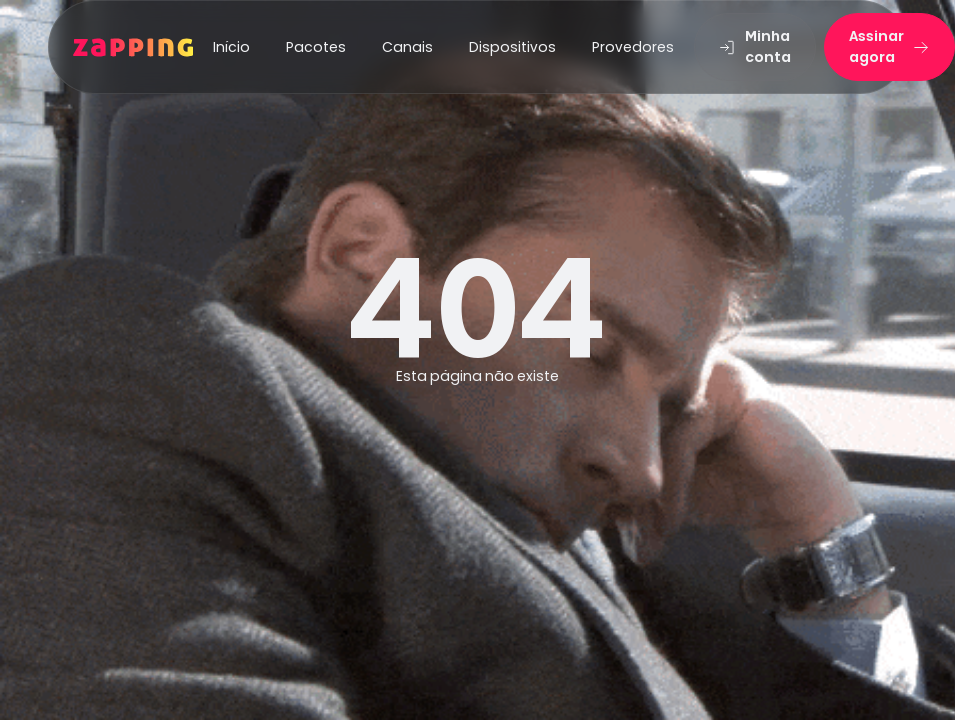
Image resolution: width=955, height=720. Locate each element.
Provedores (633, 47)
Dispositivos (512, 47)
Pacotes (316, 47)
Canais (407, 47)
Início (231, 47)
